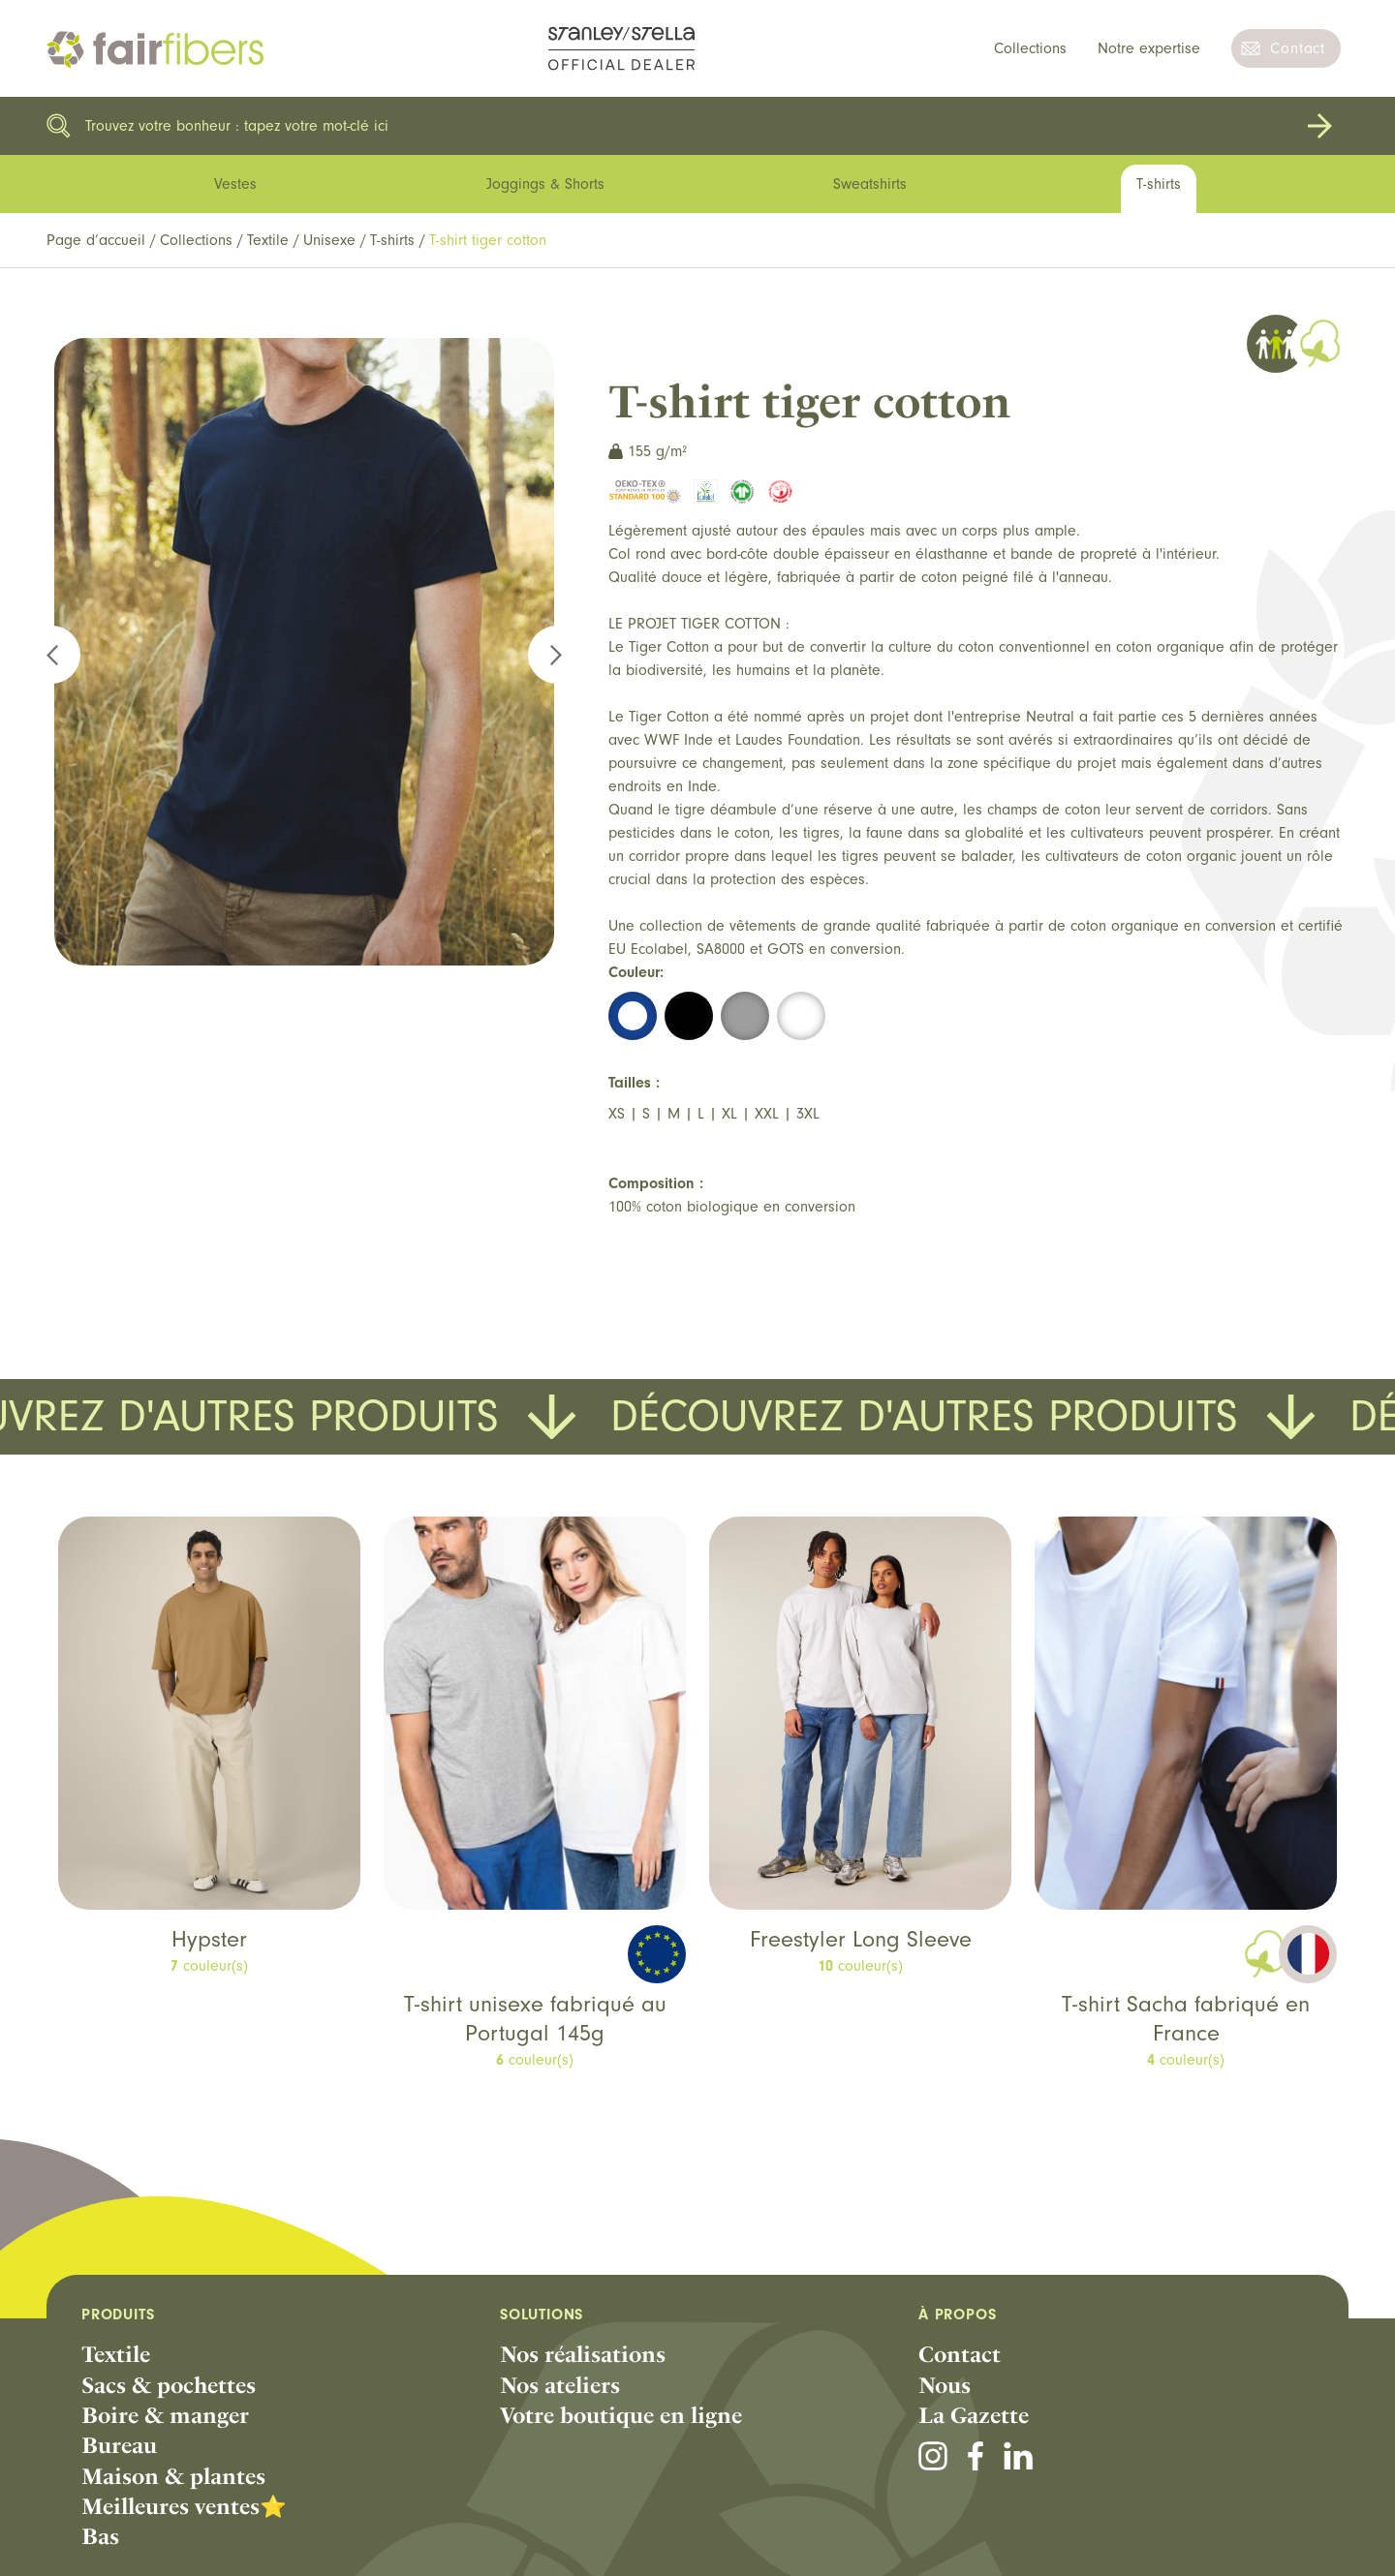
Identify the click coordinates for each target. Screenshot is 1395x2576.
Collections (1030, 48)
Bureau (119, 2445)
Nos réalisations (583, 2354)
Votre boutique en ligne (621, 2415)
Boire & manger (165, 2415)
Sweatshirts (870, 184)
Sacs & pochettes (168, 2385)
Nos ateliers (560, 2385)
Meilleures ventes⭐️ (184, 2506)
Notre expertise (1149, 48)
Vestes (235, 184)
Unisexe (329, 240)
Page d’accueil (95, 240)
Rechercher (1319, 126)
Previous (63, 655)
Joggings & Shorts (545, 184)
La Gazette (973, 2415)
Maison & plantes (173, 2476)
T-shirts (392, 240)
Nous (944, 2385)
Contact (1297, 48)
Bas (100, 2536)
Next (545, 655)
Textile (268, 240)
